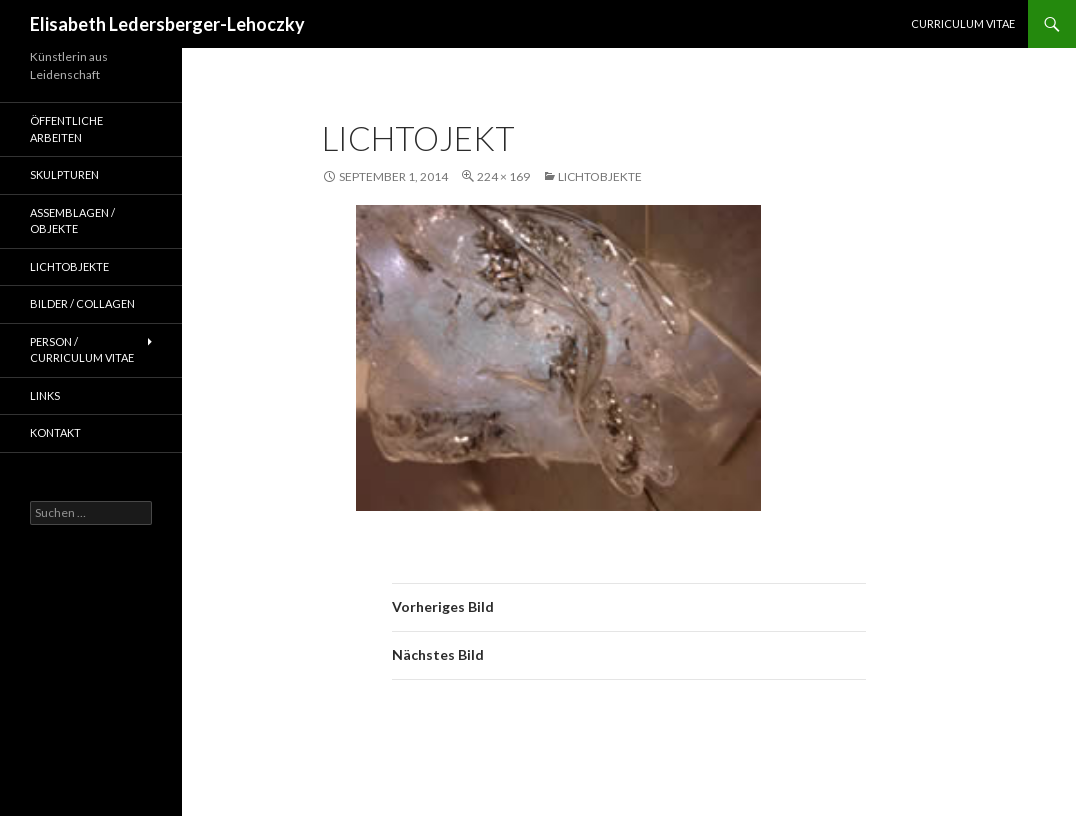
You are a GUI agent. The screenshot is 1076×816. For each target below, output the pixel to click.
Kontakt (55, 432)
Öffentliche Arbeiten (66, 129)
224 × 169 (503, 176)
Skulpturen (64, 174)
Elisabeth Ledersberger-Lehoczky (167, 24)
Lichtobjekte (600, 176)
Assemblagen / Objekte (72, 221)
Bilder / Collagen (82, 303)
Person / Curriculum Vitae (82, 350)
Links (45, 395)
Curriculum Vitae (963, 23)
